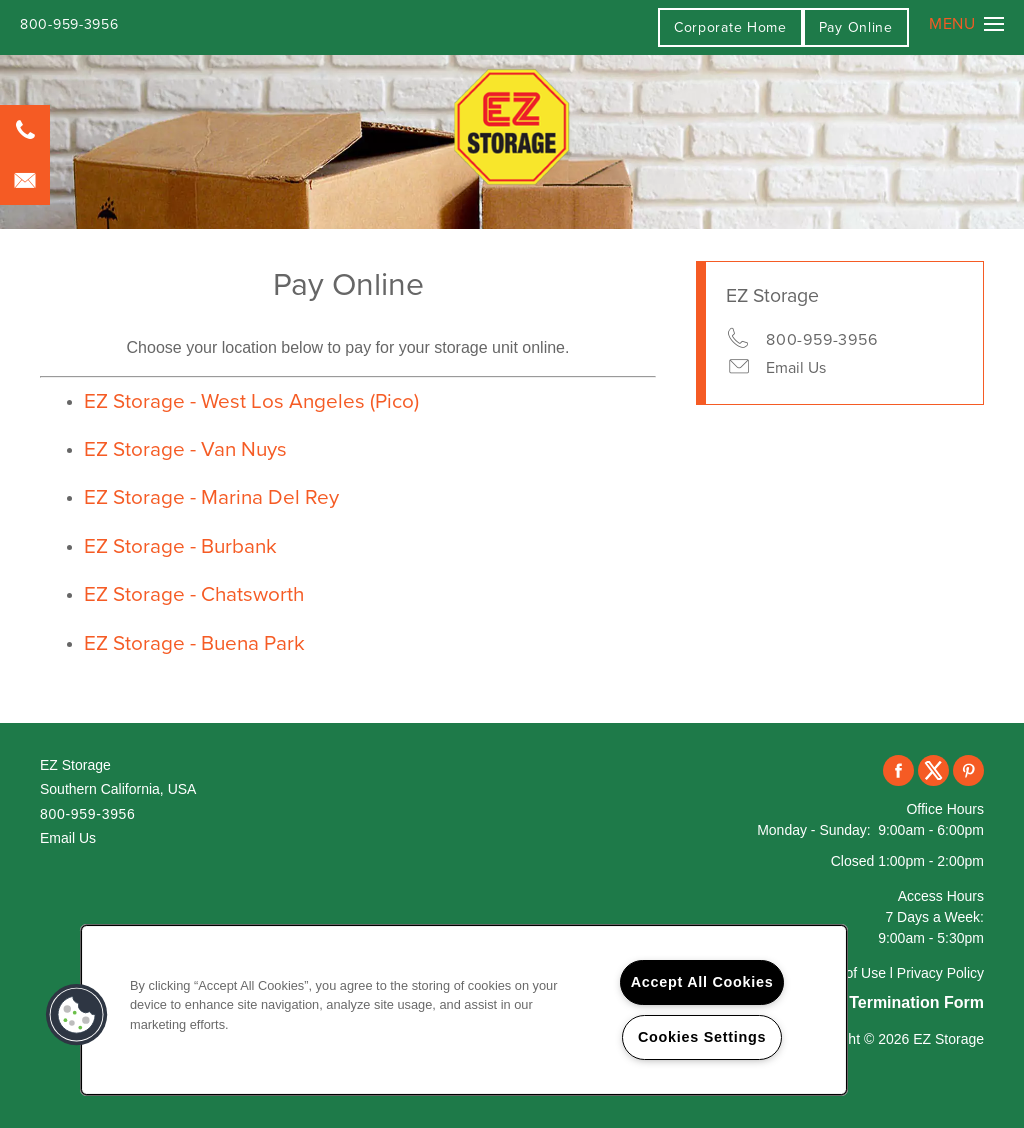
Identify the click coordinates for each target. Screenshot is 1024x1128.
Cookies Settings (702, 1037)
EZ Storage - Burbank (180, 546)
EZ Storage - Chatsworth (194, 594)
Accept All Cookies (702, 982)
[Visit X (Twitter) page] (933, 771)
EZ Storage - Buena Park (194, 643)
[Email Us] (25, 180)
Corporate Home (730, 27)
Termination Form (916, 1002)
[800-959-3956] (25, 130)
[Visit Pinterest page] (968, 771)
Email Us (796, 368)
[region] (464, 1010)
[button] (856, 27)
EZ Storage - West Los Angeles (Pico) (251, 401)
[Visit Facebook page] (898, 771)
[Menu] (966, 24)
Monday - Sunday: (814, 830)
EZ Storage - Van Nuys (185, 449)
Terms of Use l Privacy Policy (894, 973)
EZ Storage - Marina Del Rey (211, 497)
